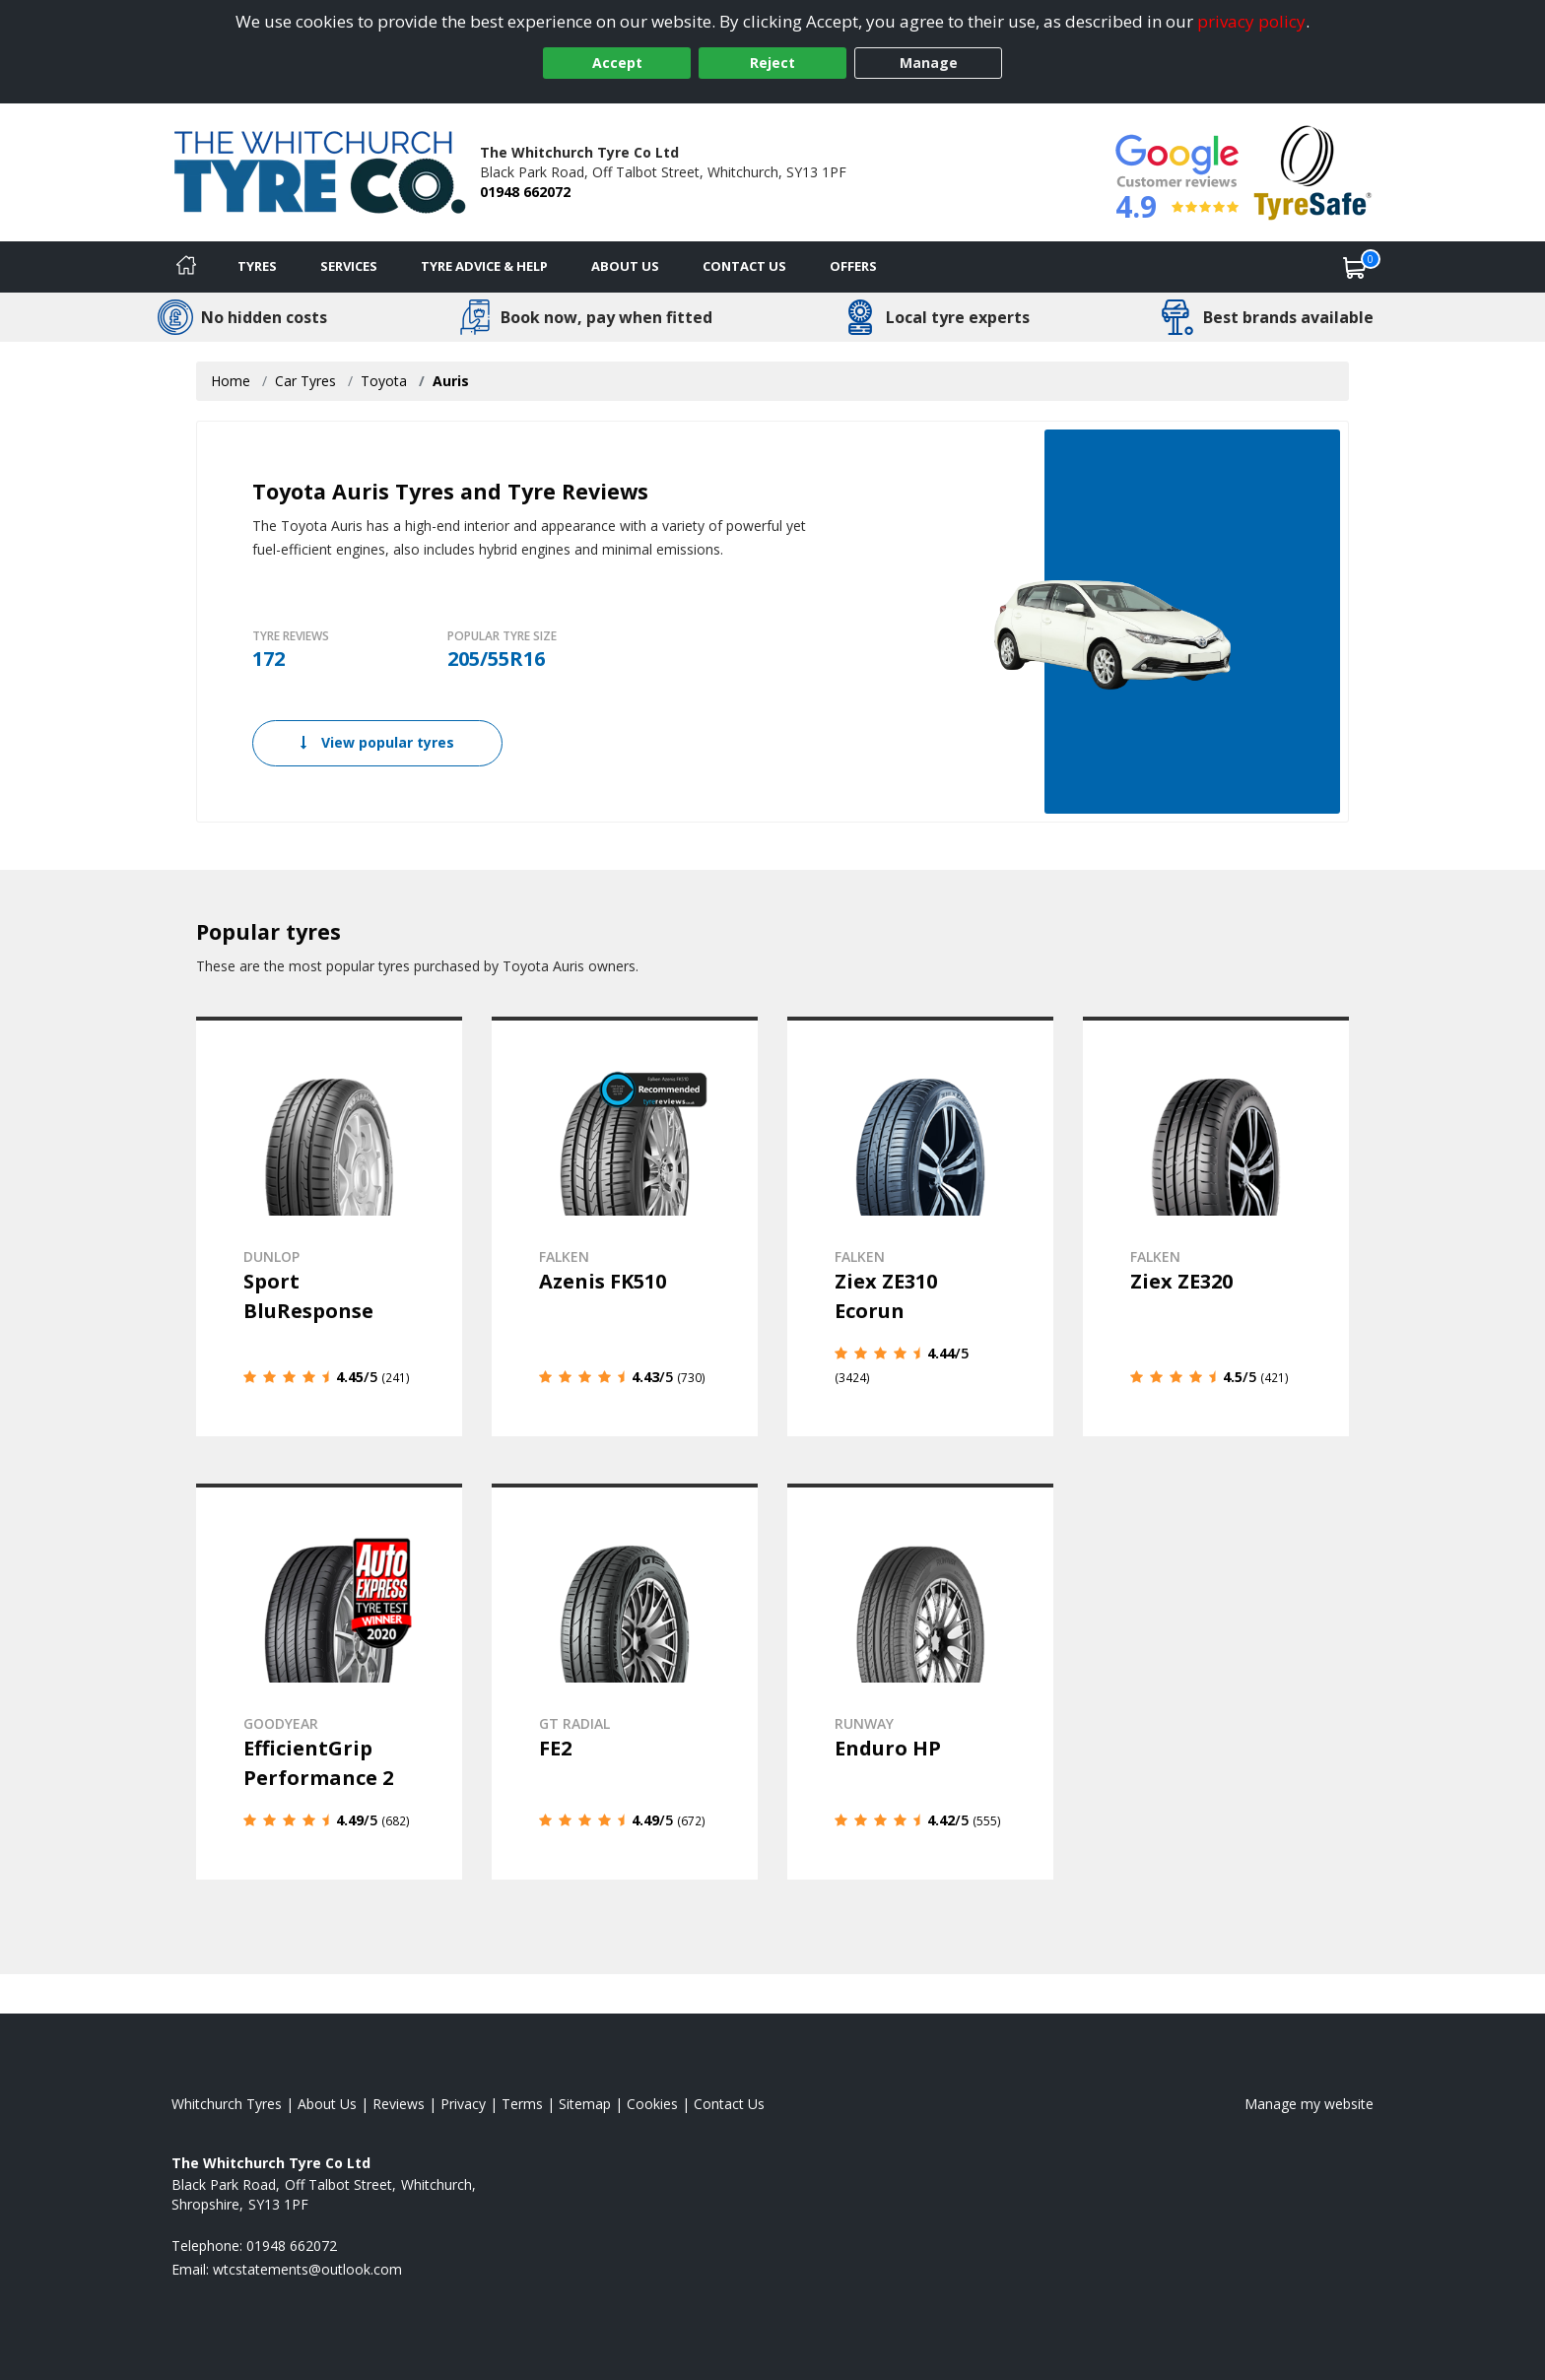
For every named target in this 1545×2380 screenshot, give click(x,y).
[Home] (186, 267)
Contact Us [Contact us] (744, 266)
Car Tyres (305, 380)
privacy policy (1251, 21)
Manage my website (1309, 2103)
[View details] (329, 1226)
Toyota (384, 380)
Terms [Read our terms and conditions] (522, 2103)
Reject (772, 62)
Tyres (257, 266)
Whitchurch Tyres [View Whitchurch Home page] (226, 2103)
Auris (451, 380)
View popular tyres (377, 742)
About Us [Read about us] (327, 2103)
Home (230, 380)
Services (348, 266)
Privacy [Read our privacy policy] (463, 2103)
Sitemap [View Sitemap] (585, 2103)
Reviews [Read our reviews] (398, 2103)
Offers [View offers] (853, 266)
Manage (929, 62)
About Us (625, 266)
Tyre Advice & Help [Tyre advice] (484, 266)
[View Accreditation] (1313, 171)
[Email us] (307, 2269)
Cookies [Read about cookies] (652, 2103)
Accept (617, 62)
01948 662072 (525, 191)
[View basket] (1354, 267)
